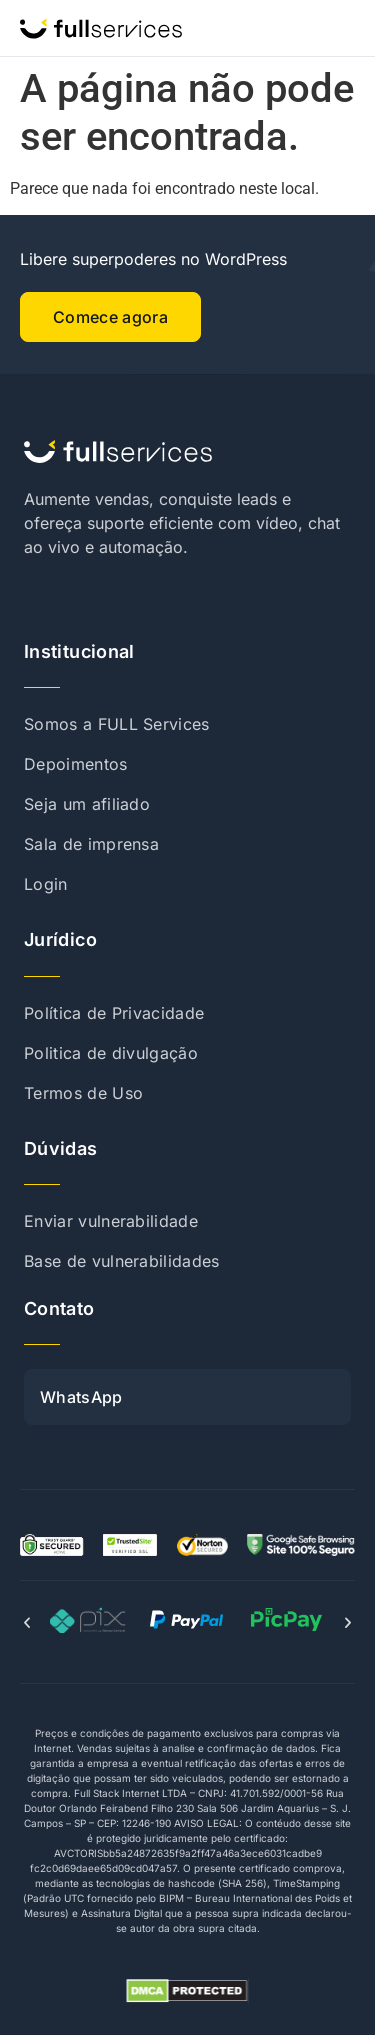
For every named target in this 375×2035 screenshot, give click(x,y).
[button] (27, 1623)
